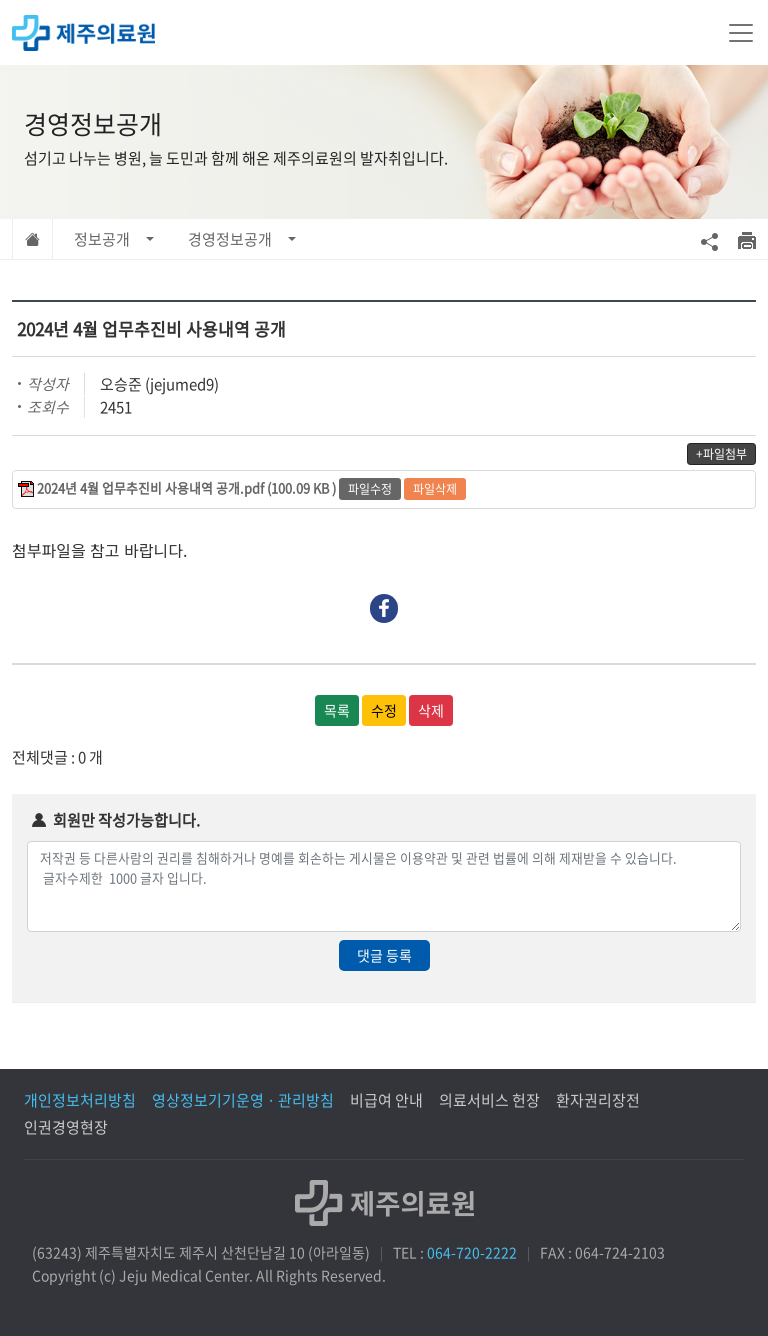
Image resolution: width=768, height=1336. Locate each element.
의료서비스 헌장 (489, 1100)
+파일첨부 (721, 454)
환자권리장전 (598, 1100)
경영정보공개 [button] (230, 239)
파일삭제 (435, 489)
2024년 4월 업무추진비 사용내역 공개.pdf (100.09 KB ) (186, 487)
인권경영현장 (66, 1127)
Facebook (384, 608)
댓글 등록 (384, 955)
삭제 (431, 710)
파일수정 (370, 489)
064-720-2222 (472, 1252)
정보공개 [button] (102, 239)
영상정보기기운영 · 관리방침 (243, 1100)
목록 (337, 710)
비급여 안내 (386, 1100)
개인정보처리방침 (80, 1100)
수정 (384, 710)
